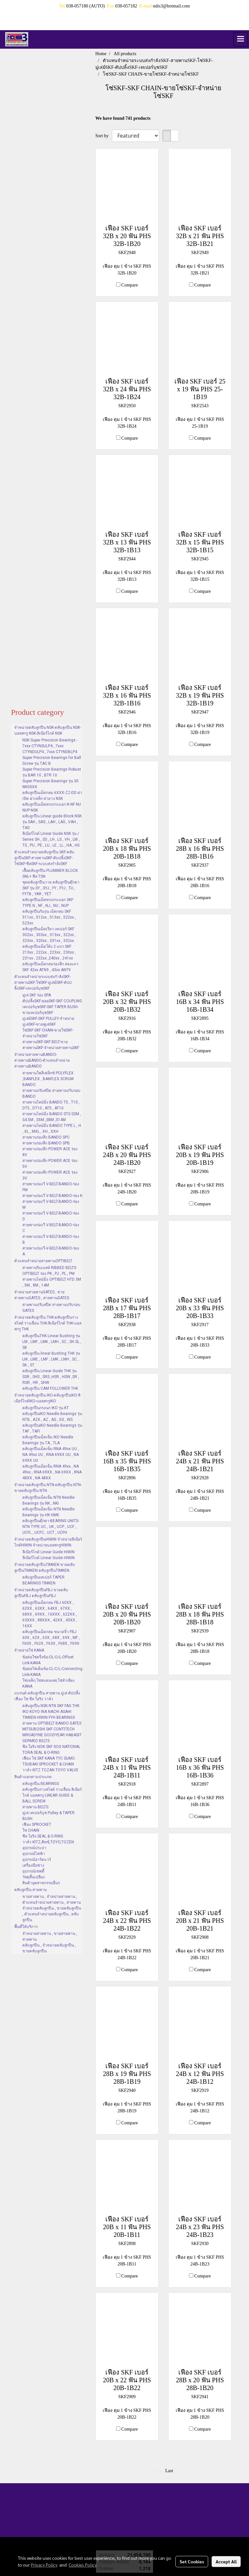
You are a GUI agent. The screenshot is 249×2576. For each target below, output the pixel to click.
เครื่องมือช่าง (33, 1865)
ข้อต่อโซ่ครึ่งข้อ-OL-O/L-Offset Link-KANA (48, 1660)
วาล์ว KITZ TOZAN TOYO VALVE (50, 1770)
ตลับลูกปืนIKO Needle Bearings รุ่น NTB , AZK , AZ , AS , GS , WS (52, 1416)
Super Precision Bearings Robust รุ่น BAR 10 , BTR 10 (51, 772)
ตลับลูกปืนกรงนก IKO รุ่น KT (45, 1408)
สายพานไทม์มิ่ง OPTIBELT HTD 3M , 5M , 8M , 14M (51, 1282)
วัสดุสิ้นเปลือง (33, 1877)
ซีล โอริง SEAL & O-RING (42, 1836)
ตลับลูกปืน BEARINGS (40, 1783)
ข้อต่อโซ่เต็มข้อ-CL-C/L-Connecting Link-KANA (52, 1671)
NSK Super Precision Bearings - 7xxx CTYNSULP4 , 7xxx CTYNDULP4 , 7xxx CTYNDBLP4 (49, 746)
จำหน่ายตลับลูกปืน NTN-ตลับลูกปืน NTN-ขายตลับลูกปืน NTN (48, 1488)
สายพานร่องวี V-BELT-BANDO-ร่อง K (52, 1195)
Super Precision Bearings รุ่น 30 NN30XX (50, 784)
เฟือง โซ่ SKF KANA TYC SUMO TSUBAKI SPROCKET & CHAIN (48, 1761)
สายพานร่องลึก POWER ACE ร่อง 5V (49, 1163)
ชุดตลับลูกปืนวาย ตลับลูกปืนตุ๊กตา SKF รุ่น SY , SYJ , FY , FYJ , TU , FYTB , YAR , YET (50, 888)
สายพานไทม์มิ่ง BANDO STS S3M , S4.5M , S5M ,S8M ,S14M (51, 1117)
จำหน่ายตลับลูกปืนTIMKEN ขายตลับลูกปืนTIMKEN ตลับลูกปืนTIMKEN (44, 1567)
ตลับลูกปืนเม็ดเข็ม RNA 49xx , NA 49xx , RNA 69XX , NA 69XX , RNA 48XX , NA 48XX (52, 1472)
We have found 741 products (122, 118)
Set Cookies (192, 2561)
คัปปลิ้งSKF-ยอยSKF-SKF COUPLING (52, 1001)
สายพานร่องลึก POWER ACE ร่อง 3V (49, 1175)
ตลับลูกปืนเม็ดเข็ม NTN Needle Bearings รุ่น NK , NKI (48, 1500)
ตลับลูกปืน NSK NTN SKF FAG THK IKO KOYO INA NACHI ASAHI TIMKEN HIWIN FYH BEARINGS (50, 1711)
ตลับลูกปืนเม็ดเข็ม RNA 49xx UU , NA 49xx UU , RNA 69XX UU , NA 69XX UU (50, 1455)
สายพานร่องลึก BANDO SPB (46, 1143)
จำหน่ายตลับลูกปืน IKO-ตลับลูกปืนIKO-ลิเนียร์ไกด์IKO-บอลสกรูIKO (47, 1398)
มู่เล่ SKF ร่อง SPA (36, 995)
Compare (129, 285)
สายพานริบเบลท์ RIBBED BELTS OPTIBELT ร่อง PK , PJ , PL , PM (49, 1270)
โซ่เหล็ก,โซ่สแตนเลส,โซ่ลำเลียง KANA (48, 1683)
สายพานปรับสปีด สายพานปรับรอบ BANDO (51, 1093)
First (158, 2470)
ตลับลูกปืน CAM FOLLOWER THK (50, 1388)
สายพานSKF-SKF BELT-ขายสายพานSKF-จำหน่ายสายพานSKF (50, 1045)
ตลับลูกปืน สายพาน (30, 1889)
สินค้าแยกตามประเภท (33, 1777)
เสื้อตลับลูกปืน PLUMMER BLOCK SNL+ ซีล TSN (50, 873)
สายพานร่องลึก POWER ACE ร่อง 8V (49, 1152)
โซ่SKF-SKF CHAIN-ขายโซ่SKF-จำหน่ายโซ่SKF (47, 1033)
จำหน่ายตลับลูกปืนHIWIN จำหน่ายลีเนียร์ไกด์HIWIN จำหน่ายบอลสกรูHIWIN (48, 1542)
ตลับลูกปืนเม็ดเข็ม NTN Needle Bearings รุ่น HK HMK (48, 1512)
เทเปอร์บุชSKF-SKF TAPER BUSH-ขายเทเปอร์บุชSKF (50, 1010)
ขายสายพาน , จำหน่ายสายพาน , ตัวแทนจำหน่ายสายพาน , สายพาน (51, 1899)
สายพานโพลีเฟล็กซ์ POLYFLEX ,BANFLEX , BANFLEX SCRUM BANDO (48, 1079)
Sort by (103, 135)
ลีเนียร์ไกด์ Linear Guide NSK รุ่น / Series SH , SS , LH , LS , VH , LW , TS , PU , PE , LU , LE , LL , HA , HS (51, 839)
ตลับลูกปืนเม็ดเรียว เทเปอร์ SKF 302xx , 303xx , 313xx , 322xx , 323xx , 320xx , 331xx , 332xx (49, 935)
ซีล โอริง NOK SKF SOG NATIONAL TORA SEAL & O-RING (51, 1749)
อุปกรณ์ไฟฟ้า (33, 1853)
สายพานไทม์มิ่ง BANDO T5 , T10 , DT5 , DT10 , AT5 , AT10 (51, 1105)
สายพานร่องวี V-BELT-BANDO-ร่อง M (50, 1204)
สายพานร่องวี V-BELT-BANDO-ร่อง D (50, 1216)
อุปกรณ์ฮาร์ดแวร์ (36, 1859)
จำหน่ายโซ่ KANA (29, 1650)
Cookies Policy (83, 2565)
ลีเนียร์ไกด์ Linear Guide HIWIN (48, 1552)
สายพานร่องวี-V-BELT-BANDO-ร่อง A (50, 1251)
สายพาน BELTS (35, 1807)
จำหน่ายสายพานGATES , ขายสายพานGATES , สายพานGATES (41, 1295)
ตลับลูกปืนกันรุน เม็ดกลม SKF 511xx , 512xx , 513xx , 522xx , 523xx (49, 917)
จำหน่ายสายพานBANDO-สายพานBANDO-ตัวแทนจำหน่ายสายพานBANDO (42, 1060)
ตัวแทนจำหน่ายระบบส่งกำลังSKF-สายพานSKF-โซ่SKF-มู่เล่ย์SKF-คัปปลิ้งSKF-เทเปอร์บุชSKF (43, 982)
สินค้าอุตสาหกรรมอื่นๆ (41, 1883)
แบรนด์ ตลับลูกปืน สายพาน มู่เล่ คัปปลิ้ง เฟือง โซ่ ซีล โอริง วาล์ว (47, 1696)
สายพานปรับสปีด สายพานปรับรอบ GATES (51, 1307)
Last (169, 2470)
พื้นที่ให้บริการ (26, 1926)
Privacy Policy (44, 2565)
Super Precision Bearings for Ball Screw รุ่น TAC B (51, 760)
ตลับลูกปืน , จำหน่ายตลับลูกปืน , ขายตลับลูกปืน (49, 1948)
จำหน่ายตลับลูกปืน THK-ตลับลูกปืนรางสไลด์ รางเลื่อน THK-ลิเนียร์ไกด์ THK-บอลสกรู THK (47, 1323)
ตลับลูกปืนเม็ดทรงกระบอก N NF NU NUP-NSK (51, 807)
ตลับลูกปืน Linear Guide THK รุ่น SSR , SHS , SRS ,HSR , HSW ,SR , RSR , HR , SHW (50, 1377)
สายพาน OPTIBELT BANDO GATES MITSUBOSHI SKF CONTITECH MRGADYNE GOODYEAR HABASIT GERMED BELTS (52, 1732)
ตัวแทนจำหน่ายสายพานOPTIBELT (43, 1261)
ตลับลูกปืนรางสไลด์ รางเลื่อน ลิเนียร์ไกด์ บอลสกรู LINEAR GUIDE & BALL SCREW (52, 1795)
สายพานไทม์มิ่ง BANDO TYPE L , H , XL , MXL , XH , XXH (51, 1128)
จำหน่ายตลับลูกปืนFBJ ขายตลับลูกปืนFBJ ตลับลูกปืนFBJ (41, 1593)
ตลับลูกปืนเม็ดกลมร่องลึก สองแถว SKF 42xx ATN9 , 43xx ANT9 (50, 967)
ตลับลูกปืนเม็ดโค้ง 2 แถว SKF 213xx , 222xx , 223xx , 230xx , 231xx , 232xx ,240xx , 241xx (49, 952)
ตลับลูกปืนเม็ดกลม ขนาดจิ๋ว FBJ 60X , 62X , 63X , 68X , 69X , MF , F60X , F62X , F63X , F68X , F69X (51, 1638)
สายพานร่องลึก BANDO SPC (46, 1137)
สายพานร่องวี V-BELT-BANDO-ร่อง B (50, 1239)
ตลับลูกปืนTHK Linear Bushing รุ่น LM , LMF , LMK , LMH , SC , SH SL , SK (51, 1342)
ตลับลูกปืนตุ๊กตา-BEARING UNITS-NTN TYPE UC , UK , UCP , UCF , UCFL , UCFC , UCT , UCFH (50, 1527)
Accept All (226, 2561)
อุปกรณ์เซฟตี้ (33, 1871)
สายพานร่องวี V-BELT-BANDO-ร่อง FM (50, 1187)
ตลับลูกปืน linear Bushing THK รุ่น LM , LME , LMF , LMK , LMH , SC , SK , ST (51, 1359)
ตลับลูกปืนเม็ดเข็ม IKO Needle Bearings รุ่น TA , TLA (47, 1440)
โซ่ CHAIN (30, 1830)
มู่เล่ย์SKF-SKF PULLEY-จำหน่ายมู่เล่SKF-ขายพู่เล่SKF (48, 1021)
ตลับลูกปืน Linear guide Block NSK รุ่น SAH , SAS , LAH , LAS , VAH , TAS (52, 822)
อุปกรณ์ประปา (34, 1848)
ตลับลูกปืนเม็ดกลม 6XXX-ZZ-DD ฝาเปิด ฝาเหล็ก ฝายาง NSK (52, 795)
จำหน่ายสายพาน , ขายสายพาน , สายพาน (49, 1936)
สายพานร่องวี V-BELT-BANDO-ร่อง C (50, 1228)
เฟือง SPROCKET (36, 1824)
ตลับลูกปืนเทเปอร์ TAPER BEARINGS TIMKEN (43, 1580)
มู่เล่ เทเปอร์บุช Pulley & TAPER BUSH (48, 1816)
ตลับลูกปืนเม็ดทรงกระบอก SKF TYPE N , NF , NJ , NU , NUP (47, 902)
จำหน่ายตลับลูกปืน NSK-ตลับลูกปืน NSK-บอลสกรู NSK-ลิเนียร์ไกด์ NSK (47, 730)
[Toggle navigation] (240, 39)
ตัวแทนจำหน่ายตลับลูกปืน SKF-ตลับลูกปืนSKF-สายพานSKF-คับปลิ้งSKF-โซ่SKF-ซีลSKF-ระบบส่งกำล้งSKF (44, 858)
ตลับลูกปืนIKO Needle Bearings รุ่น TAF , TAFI (52, 1428)
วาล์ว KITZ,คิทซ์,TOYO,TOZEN (48, 1842)
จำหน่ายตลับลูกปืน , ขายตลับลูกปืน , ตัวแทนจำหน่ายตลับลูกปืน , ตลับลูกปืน (51, 1914)
